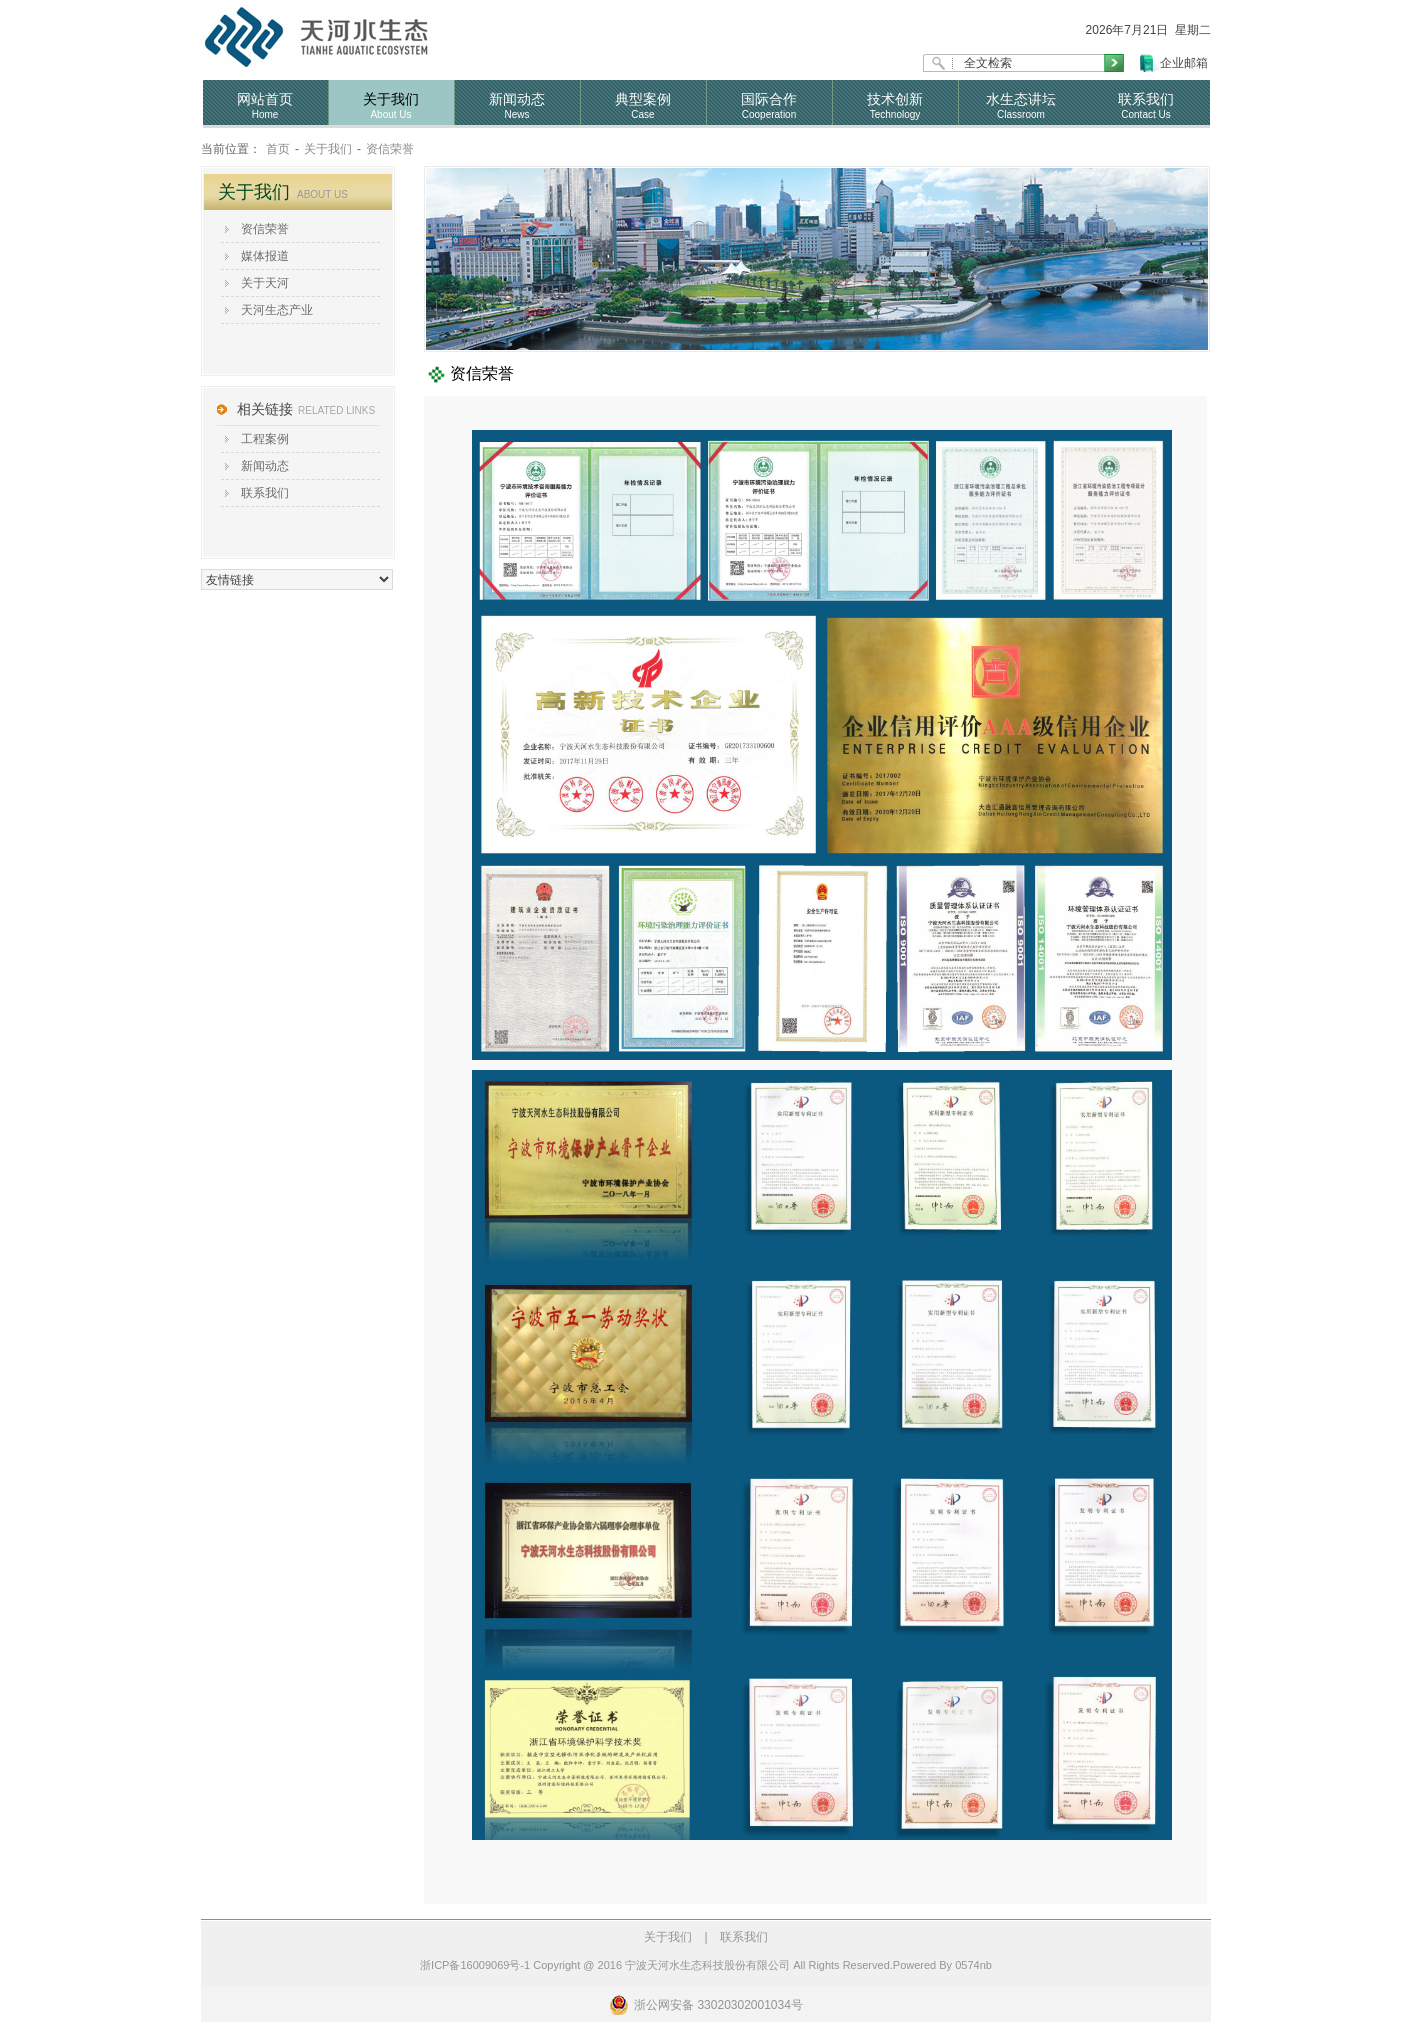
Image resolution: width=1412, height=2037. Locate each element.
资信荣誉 (390, 149)
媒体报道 (265, 256)
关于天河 (265, 283)
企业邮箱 (1184, 63)
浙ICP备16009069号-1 (475, 1965)
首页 (278, 149)
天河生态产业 (277, 310)
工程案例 (265, 439)
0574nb (973, 1965)
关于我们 (328, 149)
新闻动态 (265, 466)
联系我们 (265, 493)
